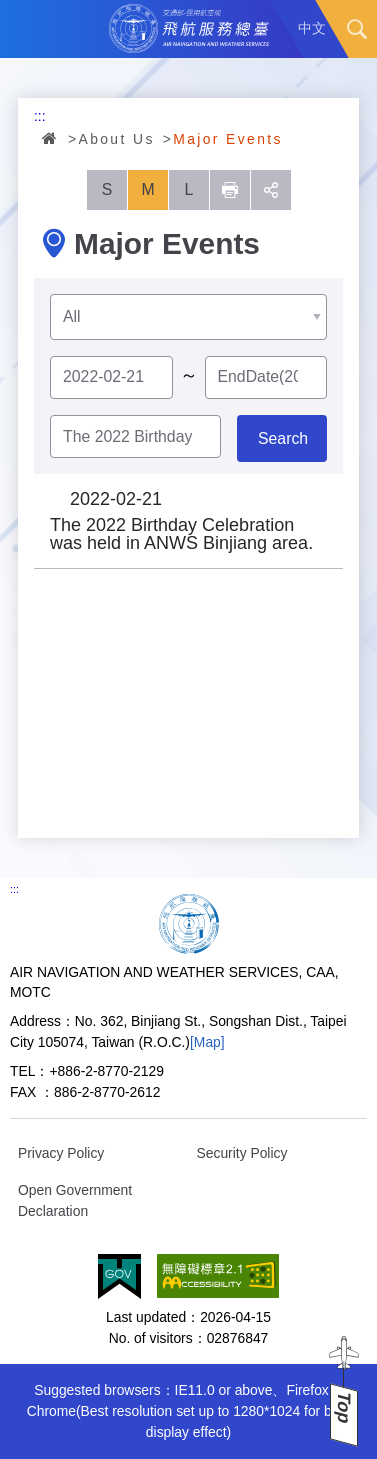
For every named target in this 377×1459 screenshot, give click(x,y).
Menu (29, 29)
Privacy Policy (61, 1153)
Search (357, 29)
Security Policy (242, 1153)
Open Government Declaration (75, 1200)
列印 (230, 190)
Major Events (228, 139)
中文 (312, 28)
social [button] (271, 190)
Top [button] (344, 1407)
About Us (117, 139)
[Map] (207, 1042)
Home (51, 138)
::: (40, 116)
